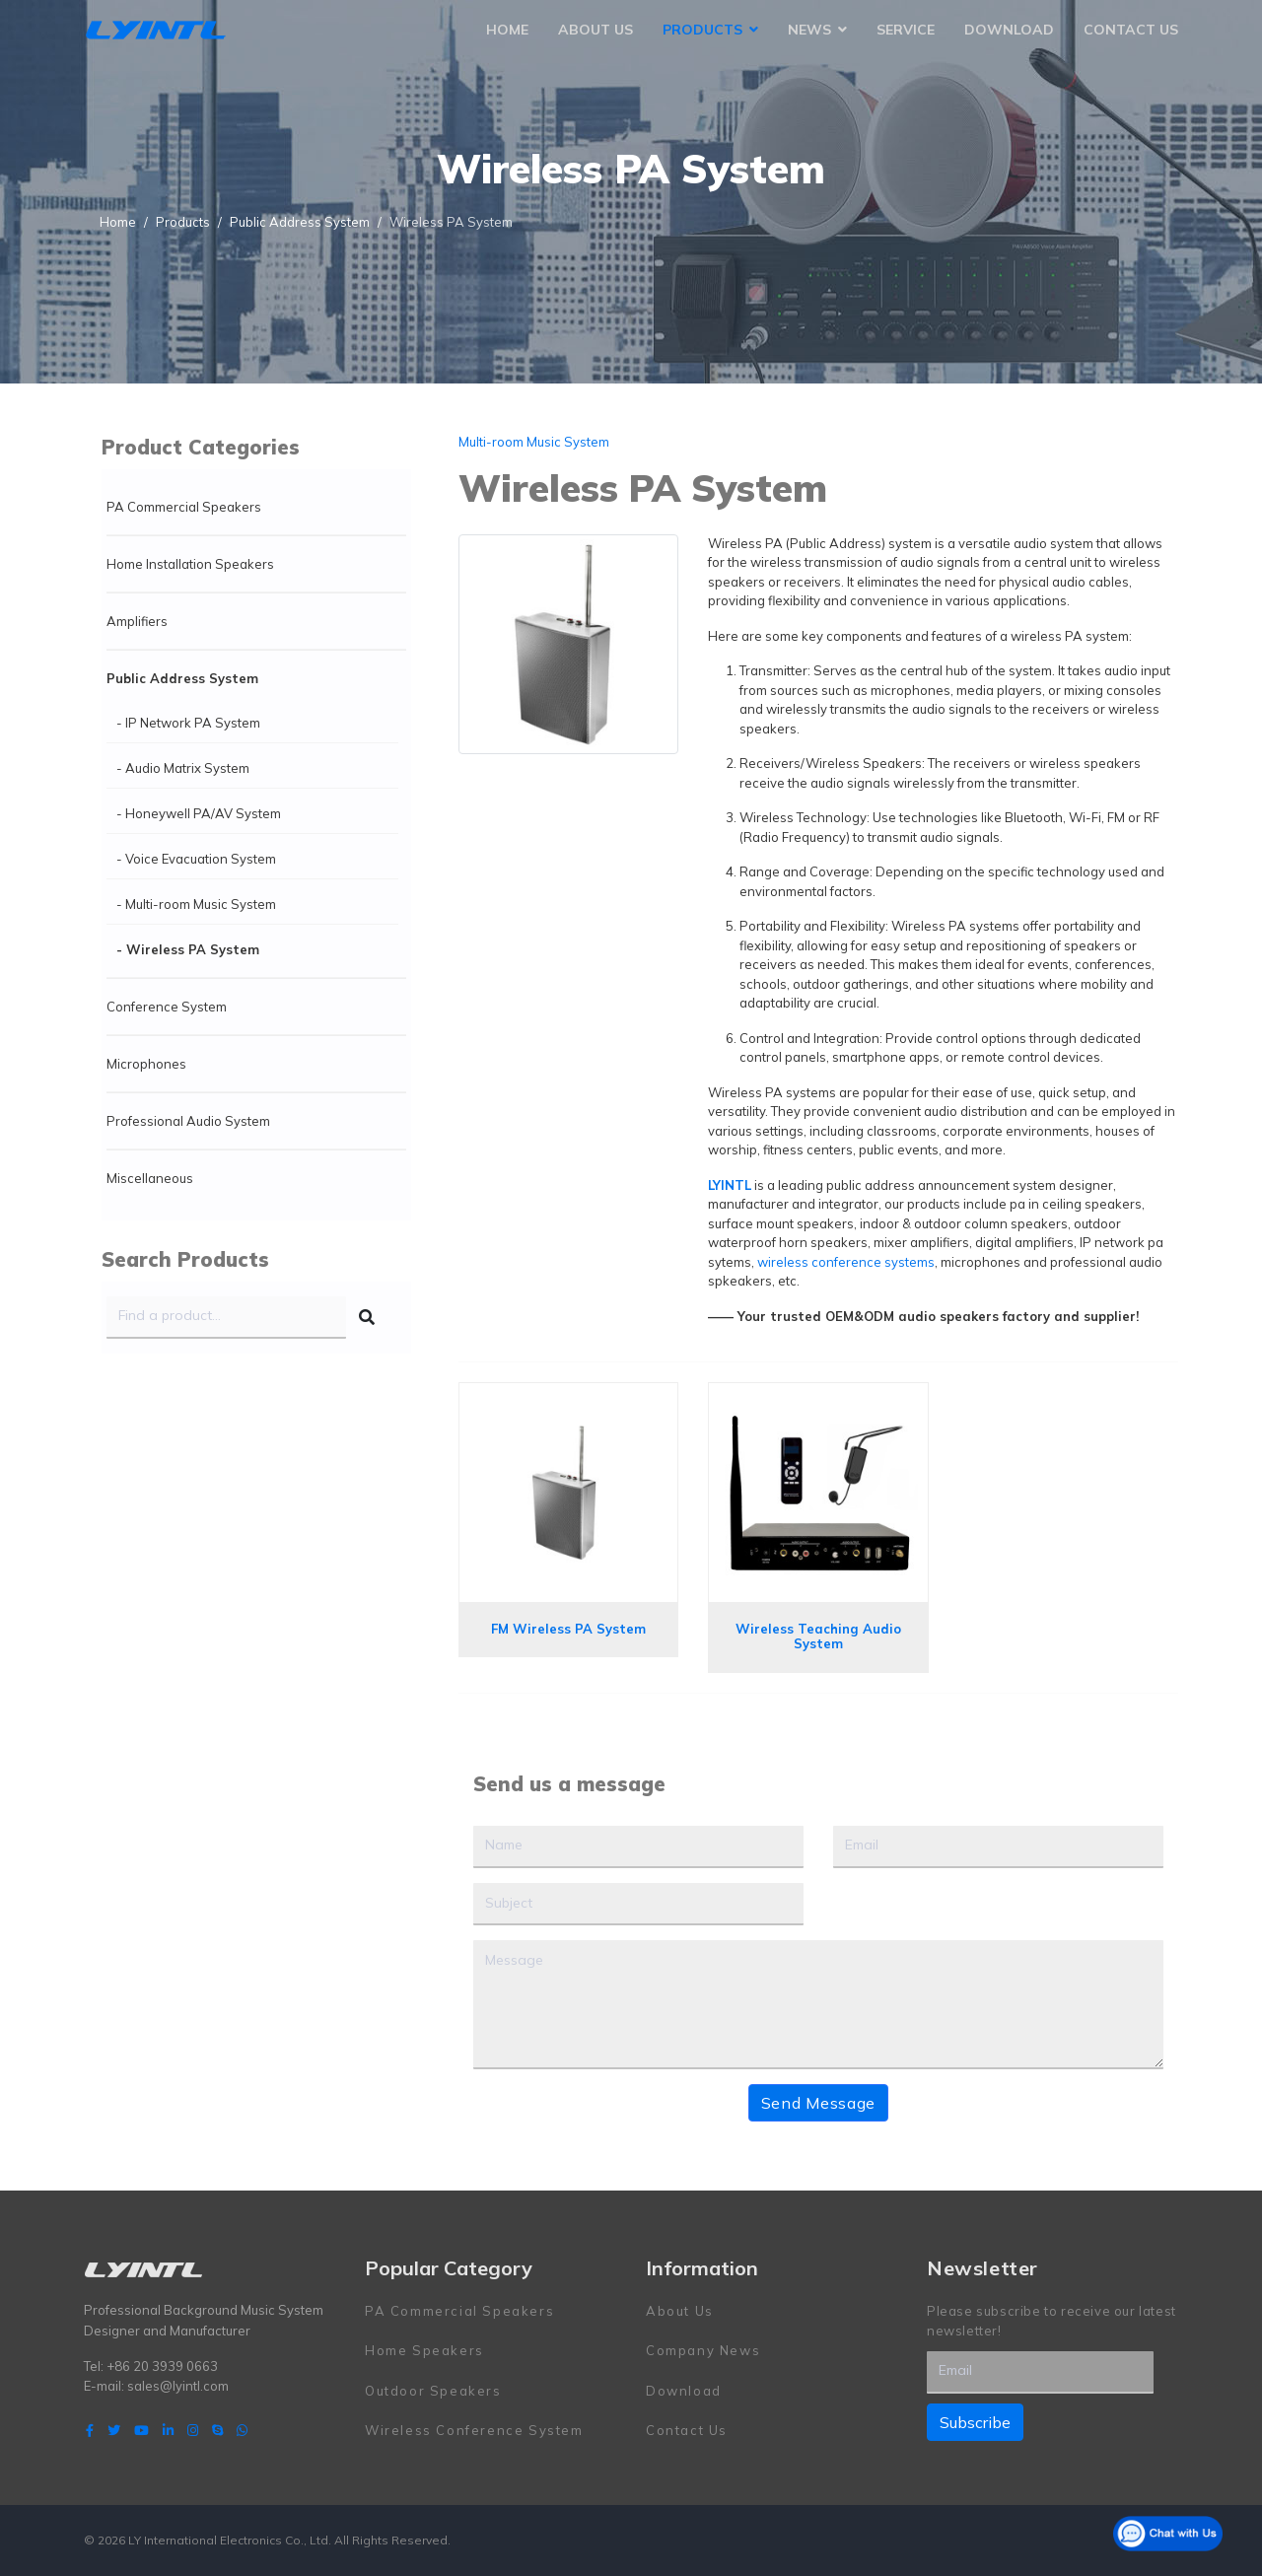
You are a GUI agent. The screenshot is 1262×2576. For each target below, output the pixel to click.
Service (905, 29)
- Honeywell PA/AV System (198, 813)
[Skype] (217, 2430)
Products (702, 29)
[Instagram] (192, 2430)
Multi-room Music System (533, 442)
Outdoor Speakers (433, 2391)
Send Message (818, 2103)
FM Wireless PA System (568, 1628)
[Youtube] (141, 2430)
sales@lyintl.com (178, 2386)
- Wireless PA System (187, 949)
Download (1009, 29)
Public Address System (182, 678)
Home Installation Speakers (190, 564)
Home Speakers (424, 2350)
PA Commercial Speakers (183, 507)
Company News (703, 2350)
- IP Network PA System (188, 723)
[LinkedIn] (168, 2430)
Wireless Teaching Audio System (818, 1636)
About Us (595, 29)
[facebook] (90, 2430)
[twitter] (113, 2430)
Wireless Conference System (474, 2430)
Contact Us (1131, 29)
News (809, 29)
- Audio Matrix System (182, 768)
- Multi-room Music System (196, 904)
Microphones (146, 1064)
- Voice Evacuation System (196, 859)
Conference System (166, 1006)
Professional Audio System (188, 1121)
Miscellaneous (149, 1178)
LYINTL (729, 1185)
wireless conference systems (846, 1262)
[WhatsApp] (242, 2430)
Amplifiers (137, 621)
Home (507, 29)
